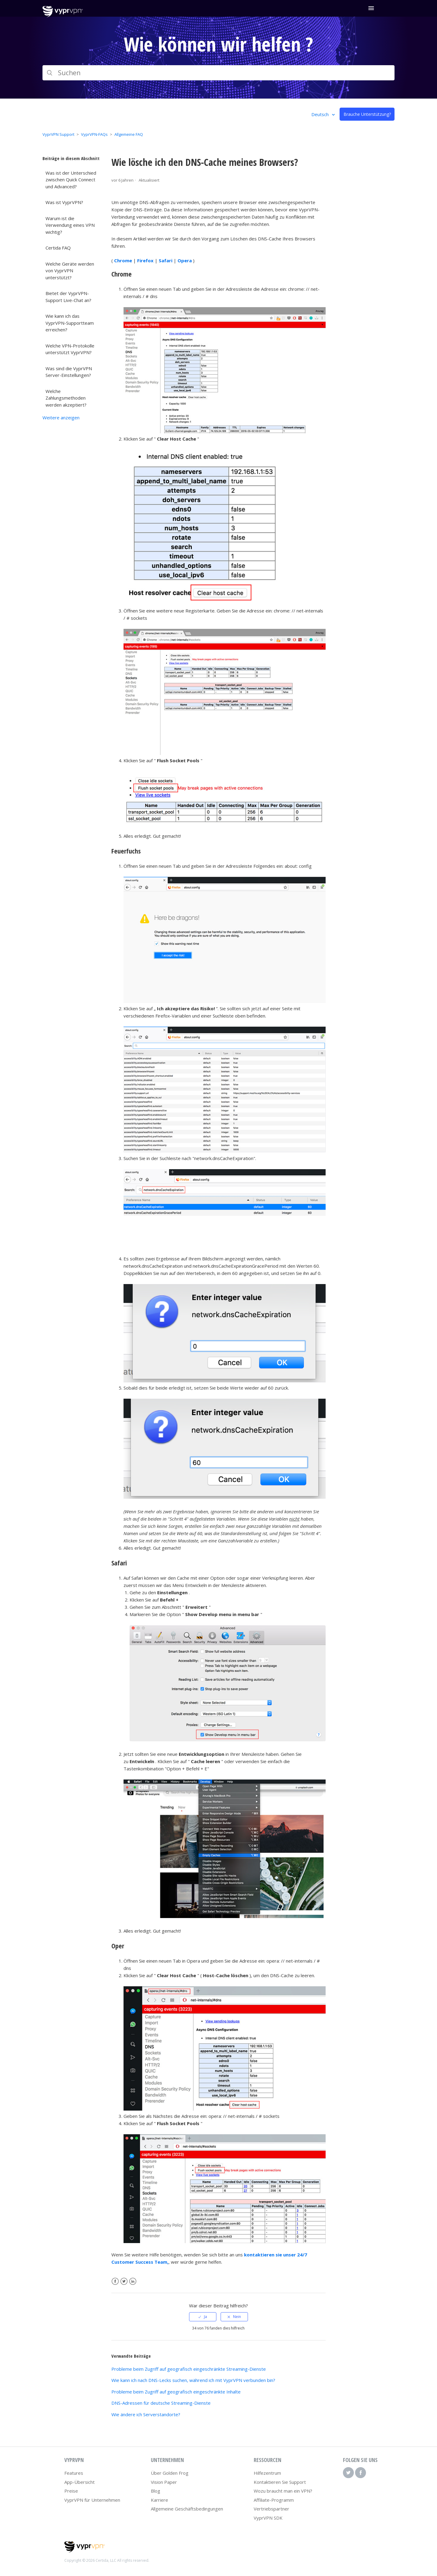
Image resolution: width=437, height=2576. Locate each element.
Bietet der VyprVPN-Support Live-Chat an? (68, 296)
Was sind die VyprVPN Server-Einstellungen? (69, 371)
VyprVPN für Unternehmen (92, 2500)
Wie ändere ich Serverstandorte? (145, 2414)
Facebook (115, 2281)
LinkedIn (133, 2281)
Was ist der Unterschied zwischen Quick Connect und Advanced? (71, 180)
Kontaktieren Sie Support (280, 2482)
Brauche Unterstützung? (367, 114)
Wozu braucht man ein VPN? (283, 2491)
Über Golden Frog (169, 2473)
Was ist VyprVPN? (64, 202)
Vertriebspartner (271, 2509)
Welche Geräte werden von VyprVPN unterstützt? (70, 270)
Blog (155, 2491)
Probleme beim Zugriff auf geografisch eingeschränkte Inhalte (176, 2392)
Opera (185, 260)
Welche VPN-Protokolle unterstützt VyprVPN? (70, 349)
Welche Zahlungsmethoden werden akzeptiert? (66, 398)
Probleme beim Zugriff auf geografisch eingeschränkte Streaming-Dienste (188, 2369)
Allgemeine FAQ (128, 134)
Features (73, 2473)
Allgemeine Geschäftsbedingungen (187, 2509)
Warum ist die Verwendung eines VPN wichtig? (70, 225)
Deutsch (320, 114)
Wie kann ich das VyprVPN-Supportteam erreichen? (70, 323)
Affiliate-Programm (274, 2500)
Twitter (124, 2281)
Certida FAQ (58, 248)
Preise (71, 2491)
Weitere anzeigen (61, 417)
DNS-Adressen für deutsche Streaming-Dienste (161, 2403)
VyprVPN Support (58, 134)
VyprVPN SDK (268, 2518)
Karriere (159, 2500)
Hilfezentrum (267, 2473)
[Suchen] (218, 72)
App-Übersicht (79, 2482)
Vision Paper (164, 2482)
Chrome (123, 260)
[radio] (202, 2316)
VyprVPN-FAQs (94, 134)
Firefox (145, 260)
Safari (165, 260)
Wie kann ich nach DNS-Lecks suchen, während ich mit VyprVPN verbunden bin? (193, 2380)
